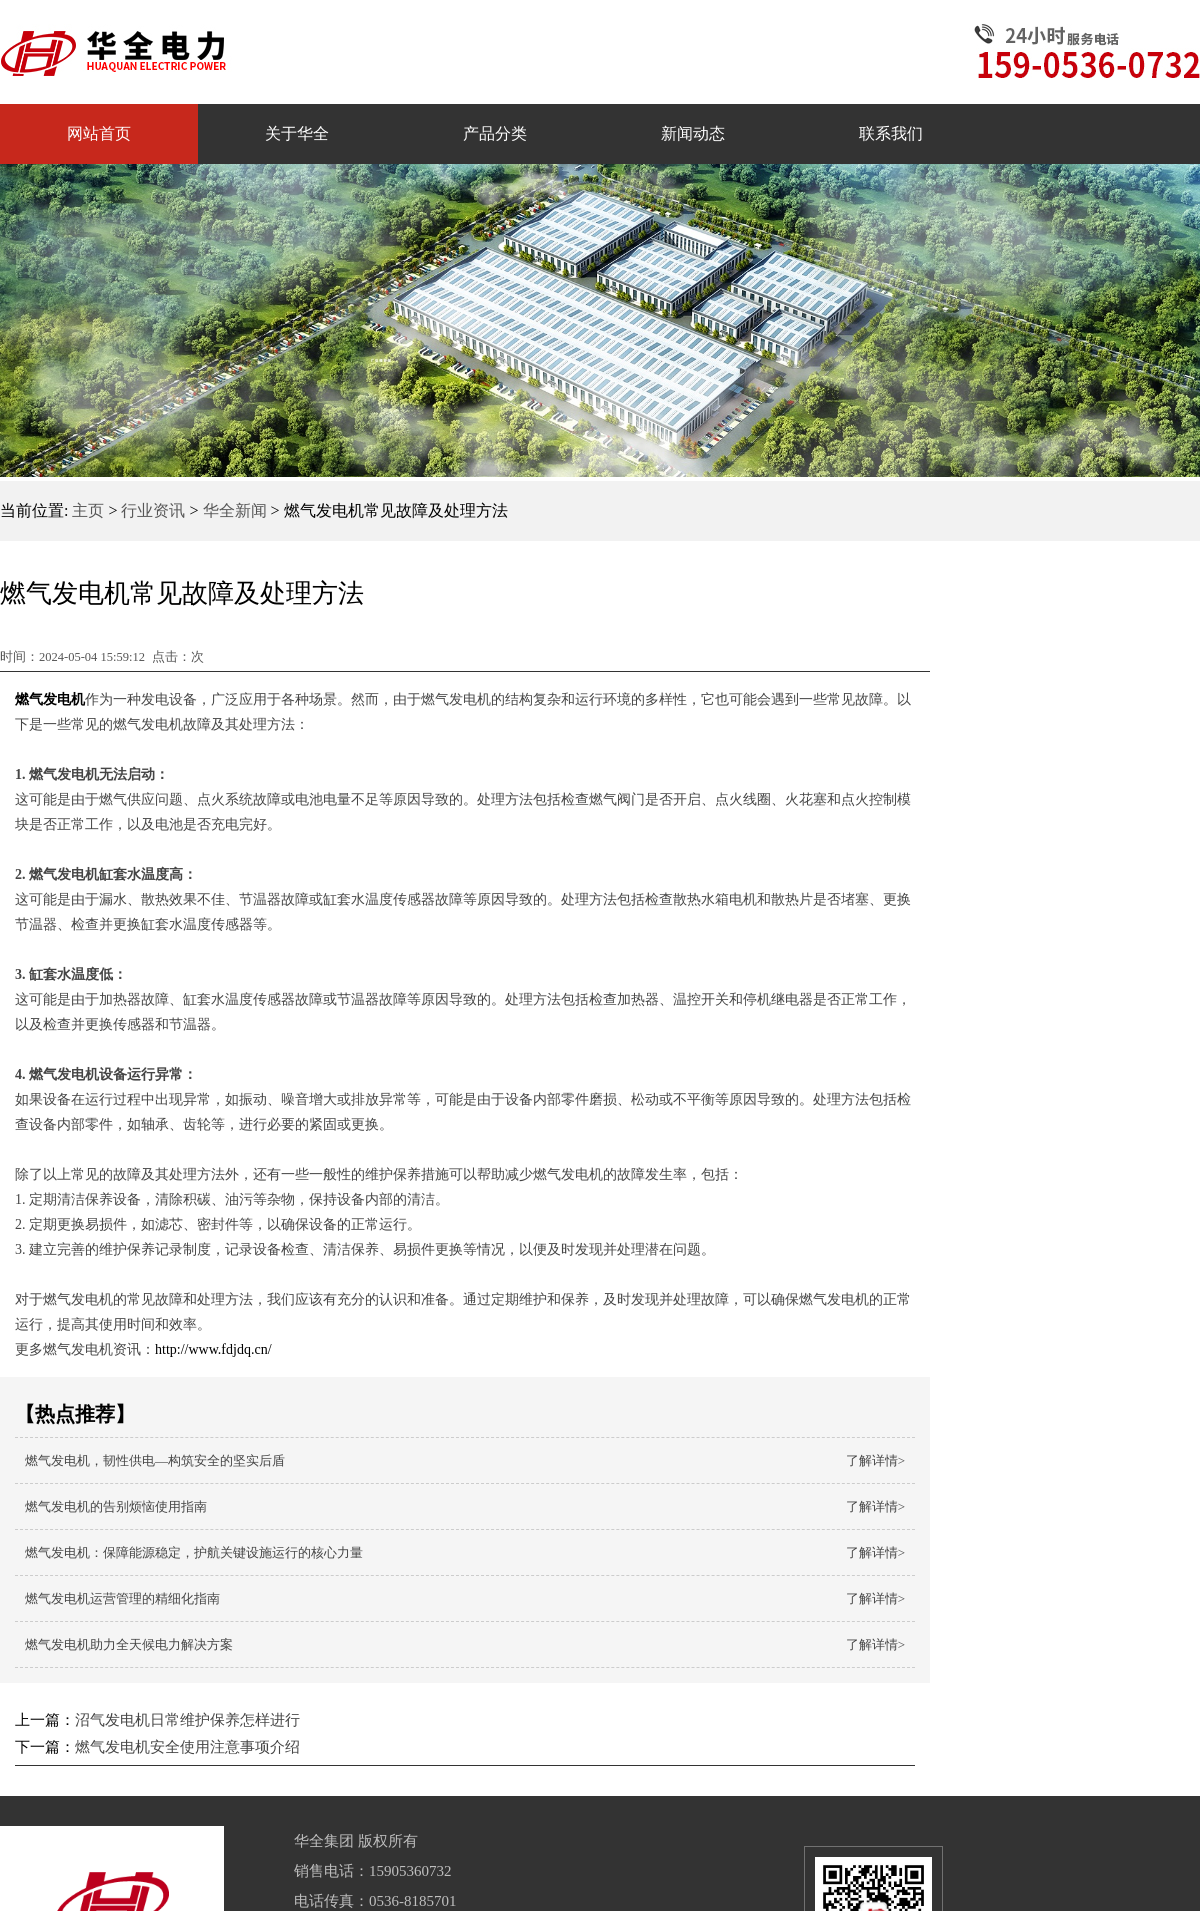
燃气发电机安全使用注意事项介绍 (187, 1747)
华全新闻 (235, 510)
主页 (88, 510)
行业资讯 (153, 510)
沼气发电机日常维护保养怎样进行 (187, 1720)
